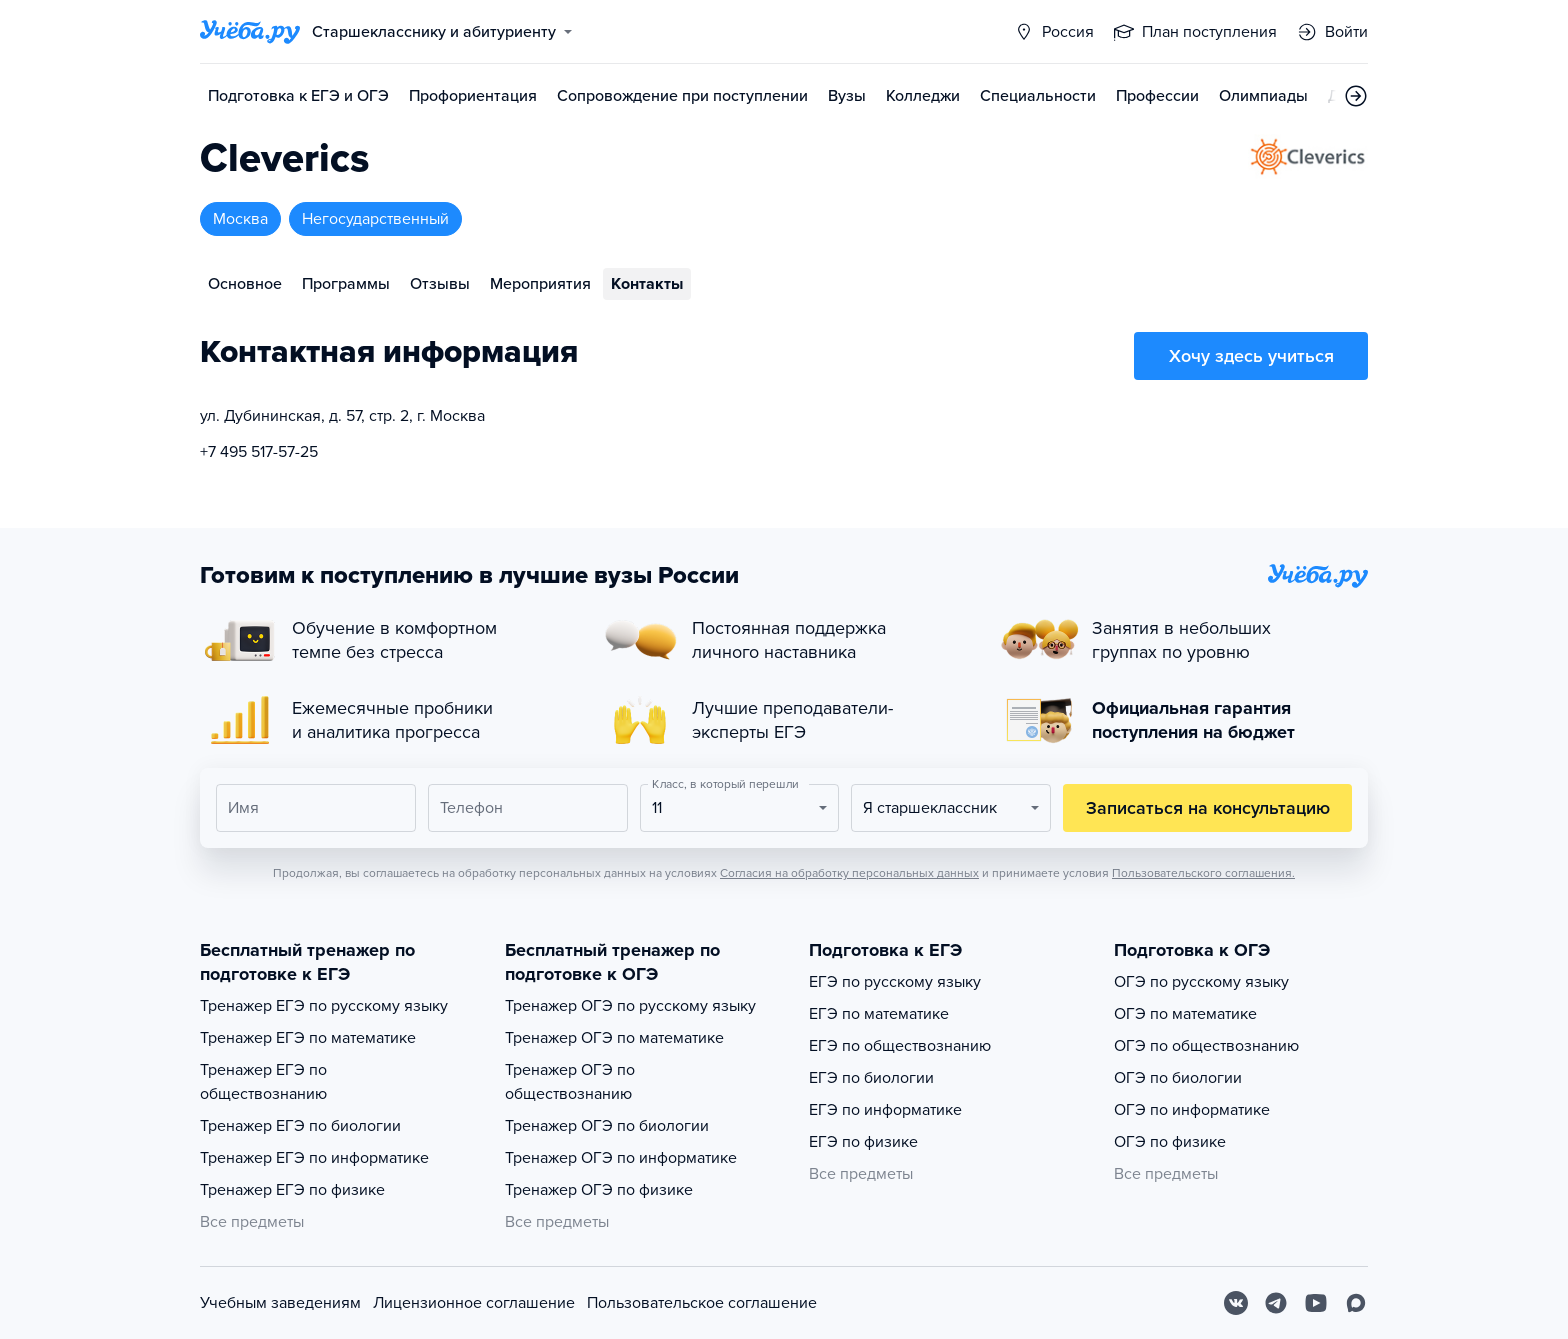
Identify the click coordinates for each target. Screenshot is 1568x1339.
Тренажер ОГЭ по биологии (607, 1126)
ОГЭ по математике (1185, 1014)
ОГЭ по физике (1170, 1142)
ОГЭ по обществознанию (1206, 1046)
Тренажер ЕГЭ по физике (292, 1190)
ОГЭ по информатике (1192, 1110)
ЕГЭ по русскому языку (895, 982)
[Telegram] (1276, 1303)
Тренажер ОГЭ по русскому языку (630, 1006)
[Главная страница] (250, 32)
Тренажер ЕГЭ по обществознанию (263, 1082)
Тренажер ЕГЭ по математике (308, 1038)
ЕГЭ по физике (863, 1142)
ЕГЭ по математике (879, 1014)
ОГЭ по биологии (1178, 1078)
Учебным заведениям (280, 1303)
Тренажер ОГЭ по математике (614, 1038)
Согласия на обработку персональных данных (849, 873)
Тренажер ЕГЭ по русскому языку (324, 1006)
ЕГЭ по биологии (871, 1078)
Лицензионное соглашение (474, 1303)
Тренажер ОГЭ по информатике (621, 1158)
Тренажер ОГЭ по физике (599, 1190)
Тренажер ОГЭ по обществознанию (570, 1082)
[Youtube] (1316, 1303)
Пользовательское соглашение (702, 1303)
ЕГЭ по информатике (885, 1110)
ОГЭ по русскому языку (1201, 982)
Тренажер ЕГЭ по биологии (300, 1126)
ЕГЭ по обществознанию (900, 1046)
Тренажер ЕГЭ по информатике (314, 1158)
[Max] (1356, 1303)
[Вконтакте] (1236, 1303)
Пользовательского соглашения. (1203, 873)
